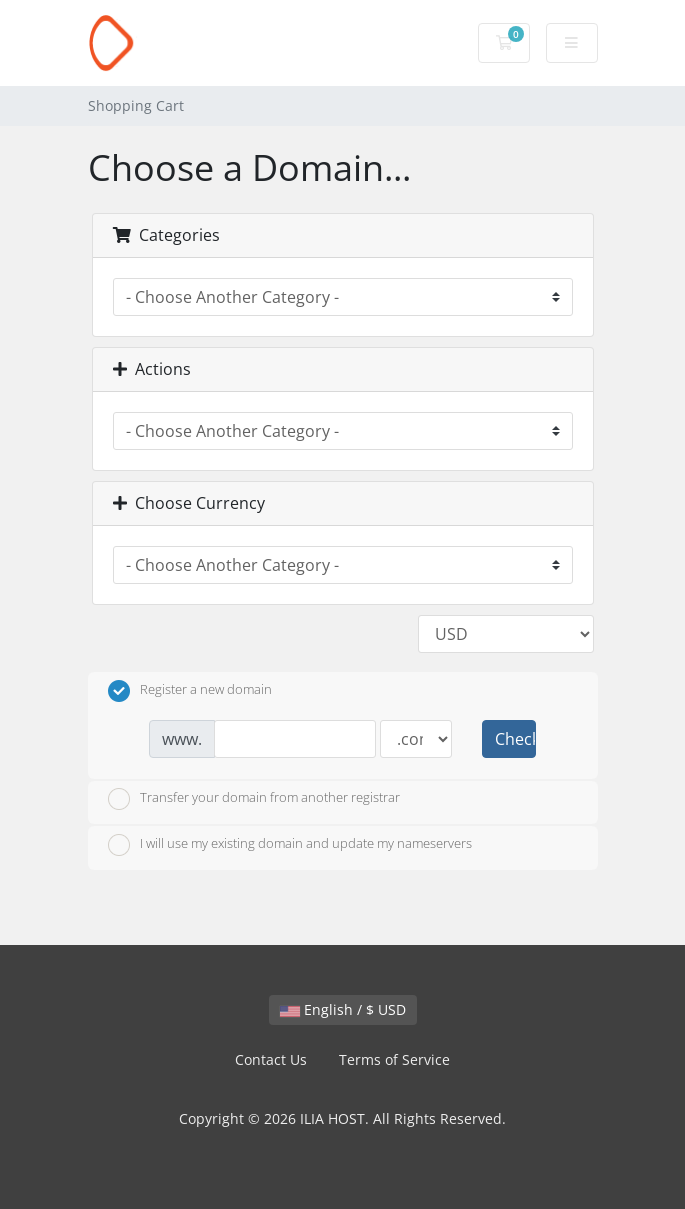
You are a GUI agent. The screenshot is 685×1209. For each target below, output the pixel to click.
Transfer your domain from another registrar (254, 799)
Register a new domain (190, 691)
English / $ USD (343, 1009)
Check (515, 739)
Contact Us (271, 1059)
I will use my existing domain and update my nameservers (290, 845)
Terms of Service (394, 1059)
